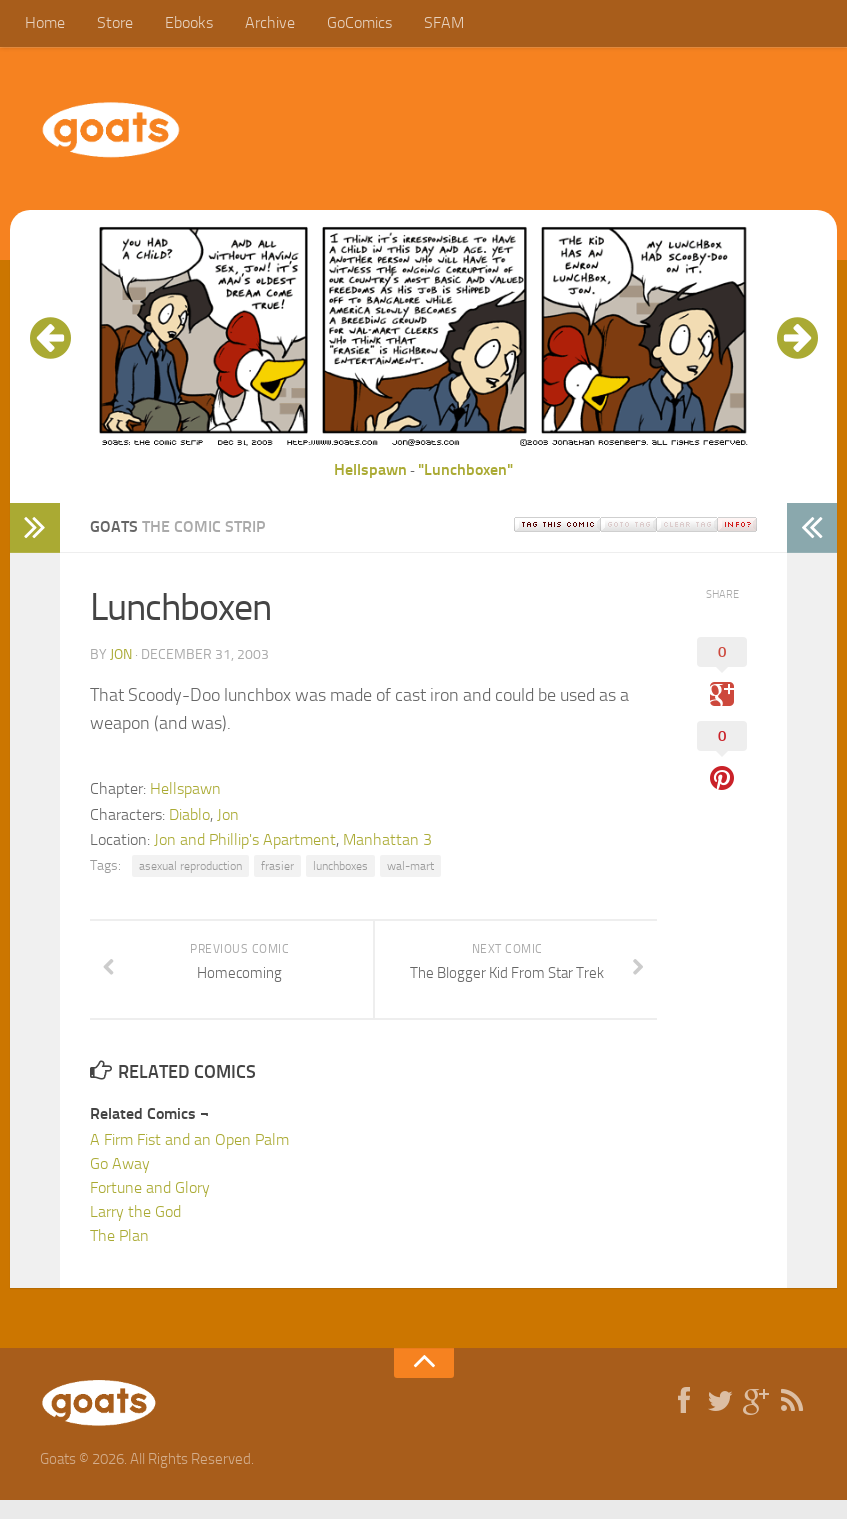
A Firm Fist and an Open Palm (189, 1158)
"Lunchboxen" (465, 472)
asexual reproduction (190, 869)
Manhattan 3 (387, 842)
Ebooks (180, 24)
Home (44, 24)
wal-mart (410, 869)
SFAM (423, 24)
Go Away (120, 1182)
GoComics (342, 24)
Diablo (189, 817)
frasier (277, 869)
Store (110, 24)
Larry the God (135, 1230)
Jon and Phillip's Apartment (245, 842)
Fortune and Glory (150, 1206)
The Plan (119, 1254)
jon (121, 657)
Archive (257, 24)
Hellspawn (370, 472)
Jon (228, 817)
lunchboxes (340, 869)
